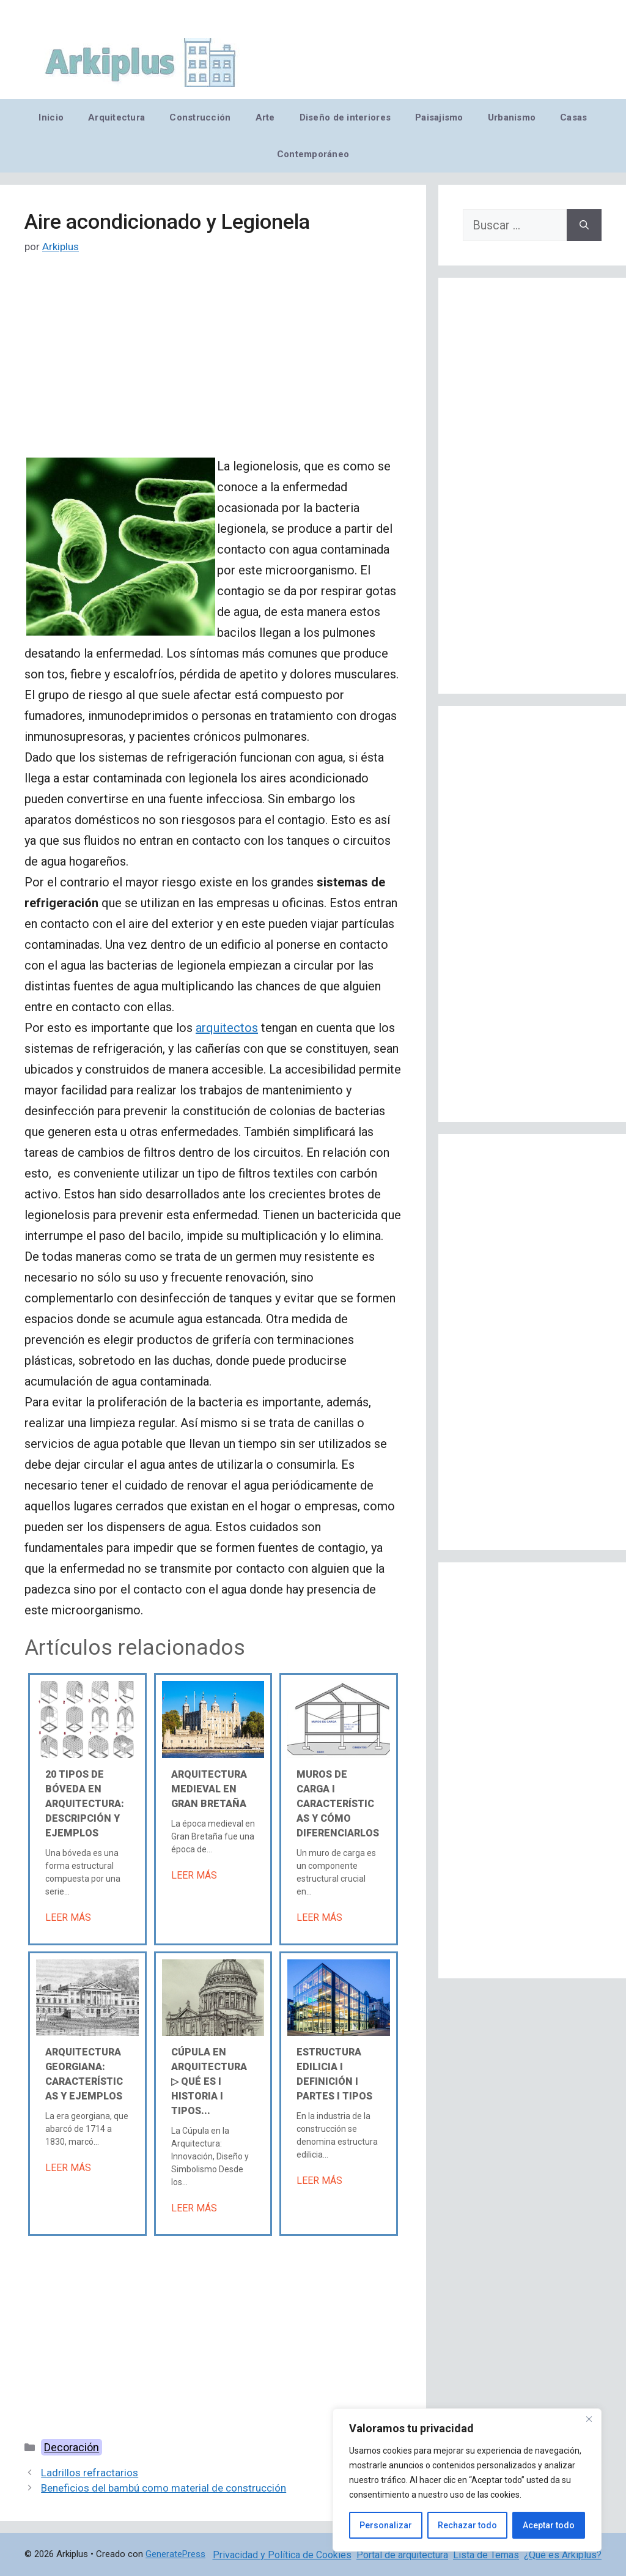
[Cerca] (588, 2418)
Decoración (71, 2447)
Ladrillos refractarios (89, 2473)
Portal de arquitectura (402, 2555)
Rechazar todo (467, 2525)
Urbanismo (512, 117)
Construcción (199, 117)
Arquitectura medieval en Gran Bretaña (209, 1789)
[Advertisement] (213, 365)
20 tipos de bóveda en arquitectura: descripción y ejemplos (84, 1804)
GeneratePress (175, 2553)
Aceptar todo (549, 2525)
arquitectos (227, 1027)
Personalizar (385, 2525)
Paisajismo (439, 117)
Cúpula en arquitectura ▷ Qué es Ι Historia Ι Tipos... (209, 2081)
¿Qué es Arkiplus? (563, 2555)
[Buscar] (584, 225)
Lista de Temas (486, 2555)
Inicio (51, 117)
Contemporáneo (313, 154)
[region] (467, 2480)
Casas (573, 117)
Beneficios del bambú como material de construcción (163, 2488)
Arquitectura (116, 117)
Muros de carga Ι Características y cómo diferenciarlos (337, 1804)
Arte (265, 117)
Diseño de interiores (345, 117)
